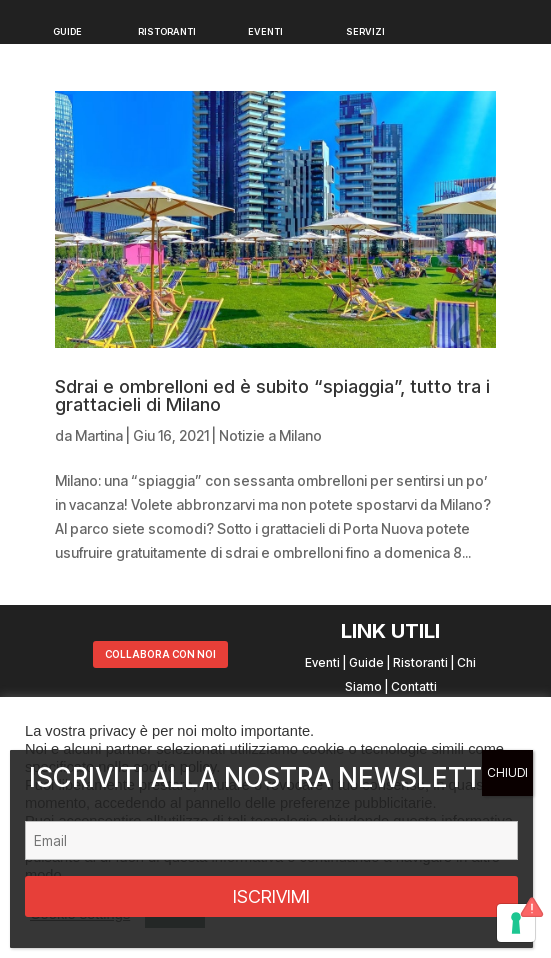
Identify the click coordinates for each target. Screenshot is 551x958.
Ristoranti (420, 662)
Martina (99, 435)
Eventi (322, 662)
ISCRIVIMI (271, 896)
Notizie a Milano (270, 435)
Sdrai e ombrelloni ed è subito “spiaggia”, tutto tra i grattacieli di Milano (272, 395)
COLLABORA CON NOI (160, 654)
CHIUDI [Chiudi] (507, 772)
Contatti (414, 686)
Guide (366, 662)
